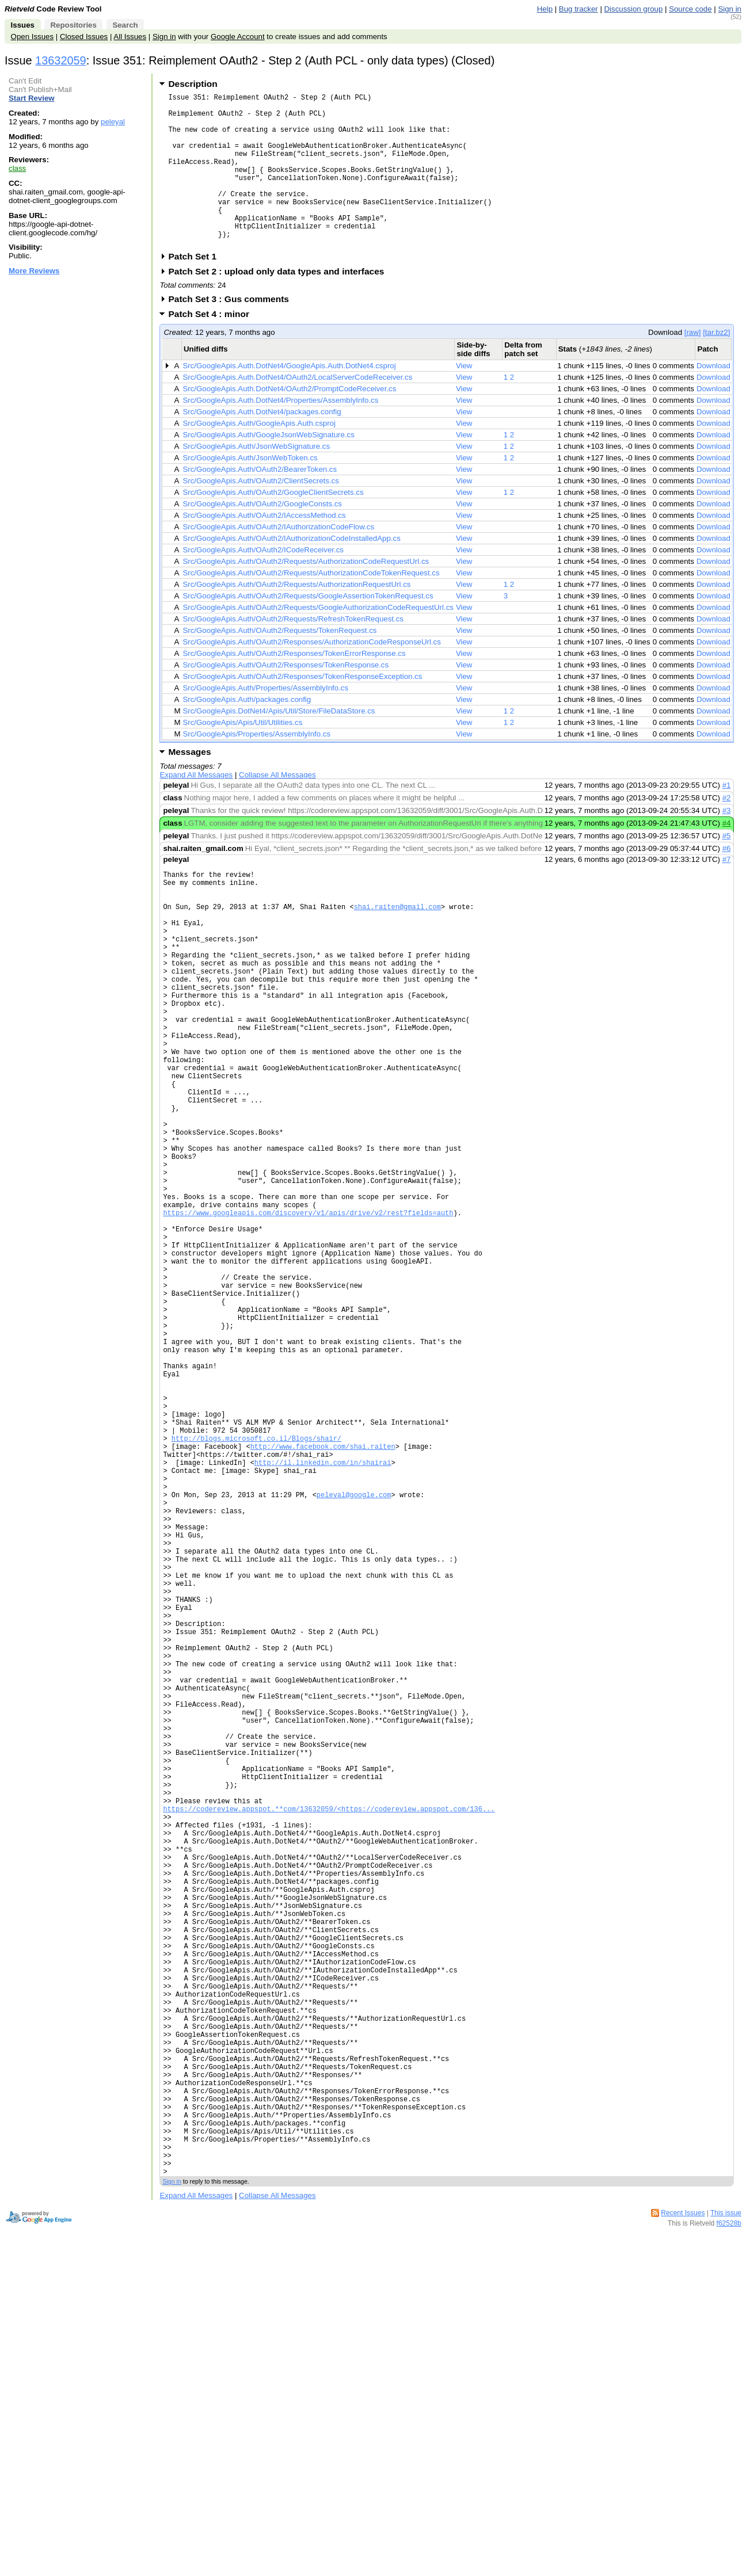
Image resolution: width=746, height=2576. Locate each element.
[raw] (692, 365)
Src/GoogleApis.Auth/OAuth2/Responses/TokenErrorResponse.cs (293, 686)
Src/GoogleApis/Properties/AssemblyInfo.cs (256, 766)
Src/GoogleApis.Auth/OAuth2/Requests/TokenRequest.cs (279, 663)
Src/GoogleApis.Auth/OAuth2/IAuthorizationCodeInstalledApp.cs (291, 571)
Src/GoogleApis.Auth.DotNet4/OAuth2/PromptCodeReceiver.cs (289, 421)
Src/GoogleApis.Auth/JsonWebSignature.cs (256, 479)
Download (713, 398)
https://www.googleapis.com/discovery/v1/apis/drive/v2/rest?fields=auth (308, 1320)
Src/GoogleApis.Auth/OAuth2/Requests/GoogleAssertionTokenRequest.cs (307, 628)
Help (545, 9)
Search (125, 25)
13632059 (60, 60)
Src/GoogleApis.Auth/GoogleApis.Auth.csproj (258, 456)
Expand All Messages (196, 807)
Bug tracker (578, 9)
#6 (726, 881)
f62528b (729, 2536)
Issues (23, 25)
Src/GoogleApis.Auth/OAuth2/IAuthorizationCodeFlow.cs (278, 559)
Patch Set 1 (196, 289)
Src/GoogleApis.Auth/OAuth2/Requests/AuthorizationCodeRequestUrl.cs (305, 594)
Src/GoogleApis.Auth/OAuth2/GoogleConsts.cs (262, 536)
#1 (726, 818)
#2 (726, 830)
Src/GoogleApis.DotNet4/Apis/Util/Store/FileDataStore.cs (278, 743)
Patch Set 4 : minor (212, 347)
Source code (690, 9)
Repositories (73, 25)
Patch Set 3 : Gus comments (232, 332)
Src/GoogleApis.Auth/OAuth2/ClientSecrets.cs (260, 513)
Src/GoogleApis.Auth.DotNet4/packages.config (261, 444)
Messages (189, 784)
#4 (726, 856)
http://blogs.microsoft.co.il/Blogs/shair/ (256, 1593)
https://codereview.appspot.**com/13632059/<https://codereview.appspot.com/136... (328, 2043)
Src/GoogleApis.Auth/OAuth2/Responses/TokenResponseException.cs (302, 709)
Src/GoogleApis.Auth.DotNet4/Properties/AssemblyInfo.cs (280, 433)
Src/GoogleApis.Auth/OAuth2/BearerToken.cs (259, 502)
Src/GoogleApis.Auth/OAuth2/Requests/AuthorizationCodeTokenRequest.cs (310, 605)
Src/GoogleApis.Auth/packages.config (246, 732)
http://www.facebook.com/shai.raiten (322, 1603)
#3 (726, 843)
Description (192, 84)
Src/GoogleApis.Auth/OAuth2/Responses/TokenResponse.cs (285, 697)
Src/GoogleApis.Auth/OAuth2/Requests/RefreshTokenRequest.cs (292, 651)
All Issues (129, 36)
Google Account (238, 36)
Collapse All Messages (277, 807)
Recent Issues (683, 2525)
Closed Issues (84, 36)
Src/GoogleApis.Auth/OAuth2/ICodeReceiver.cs (262, 582)
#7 (726, 892)
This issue (725, 2525)
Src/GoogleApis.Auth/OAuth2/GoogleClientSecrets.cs (272, 525)
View (464, 398)
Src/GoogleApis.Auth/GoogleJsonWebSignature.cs (268, 467)
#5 (726, 868)
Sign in (729, 9)
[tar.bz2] (716, 365)
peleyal (113, 121)
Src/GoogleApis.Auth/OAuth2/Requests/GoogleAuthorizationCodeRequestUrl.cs (317, 640)
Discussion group (633, 9)
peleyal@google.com (354, 1662)
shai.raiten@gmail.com (397, 948)
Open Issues (32, 36)
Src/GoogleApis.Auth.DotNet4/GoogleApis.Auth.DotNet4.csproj (288, 398)
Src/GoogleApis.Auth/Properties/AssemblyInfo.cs (265, 720)
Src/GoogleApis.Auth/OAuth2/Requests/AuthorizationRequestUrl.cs (296, 617)
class (17, 168)
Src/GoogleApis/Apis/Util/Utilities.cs (242, 755)
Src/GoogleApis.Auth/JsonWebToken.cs (249, 490)
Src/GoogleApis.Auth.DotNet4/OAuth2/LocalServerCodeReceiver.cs (297, 410)
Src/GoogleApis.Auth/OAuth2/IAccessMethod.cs (263, 548)
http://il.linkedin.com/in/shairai (322, 1623)
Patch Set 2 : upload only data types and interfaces (279, 304)
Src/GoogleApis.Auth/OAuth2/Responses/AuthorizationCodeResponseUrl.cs (311, 674)
